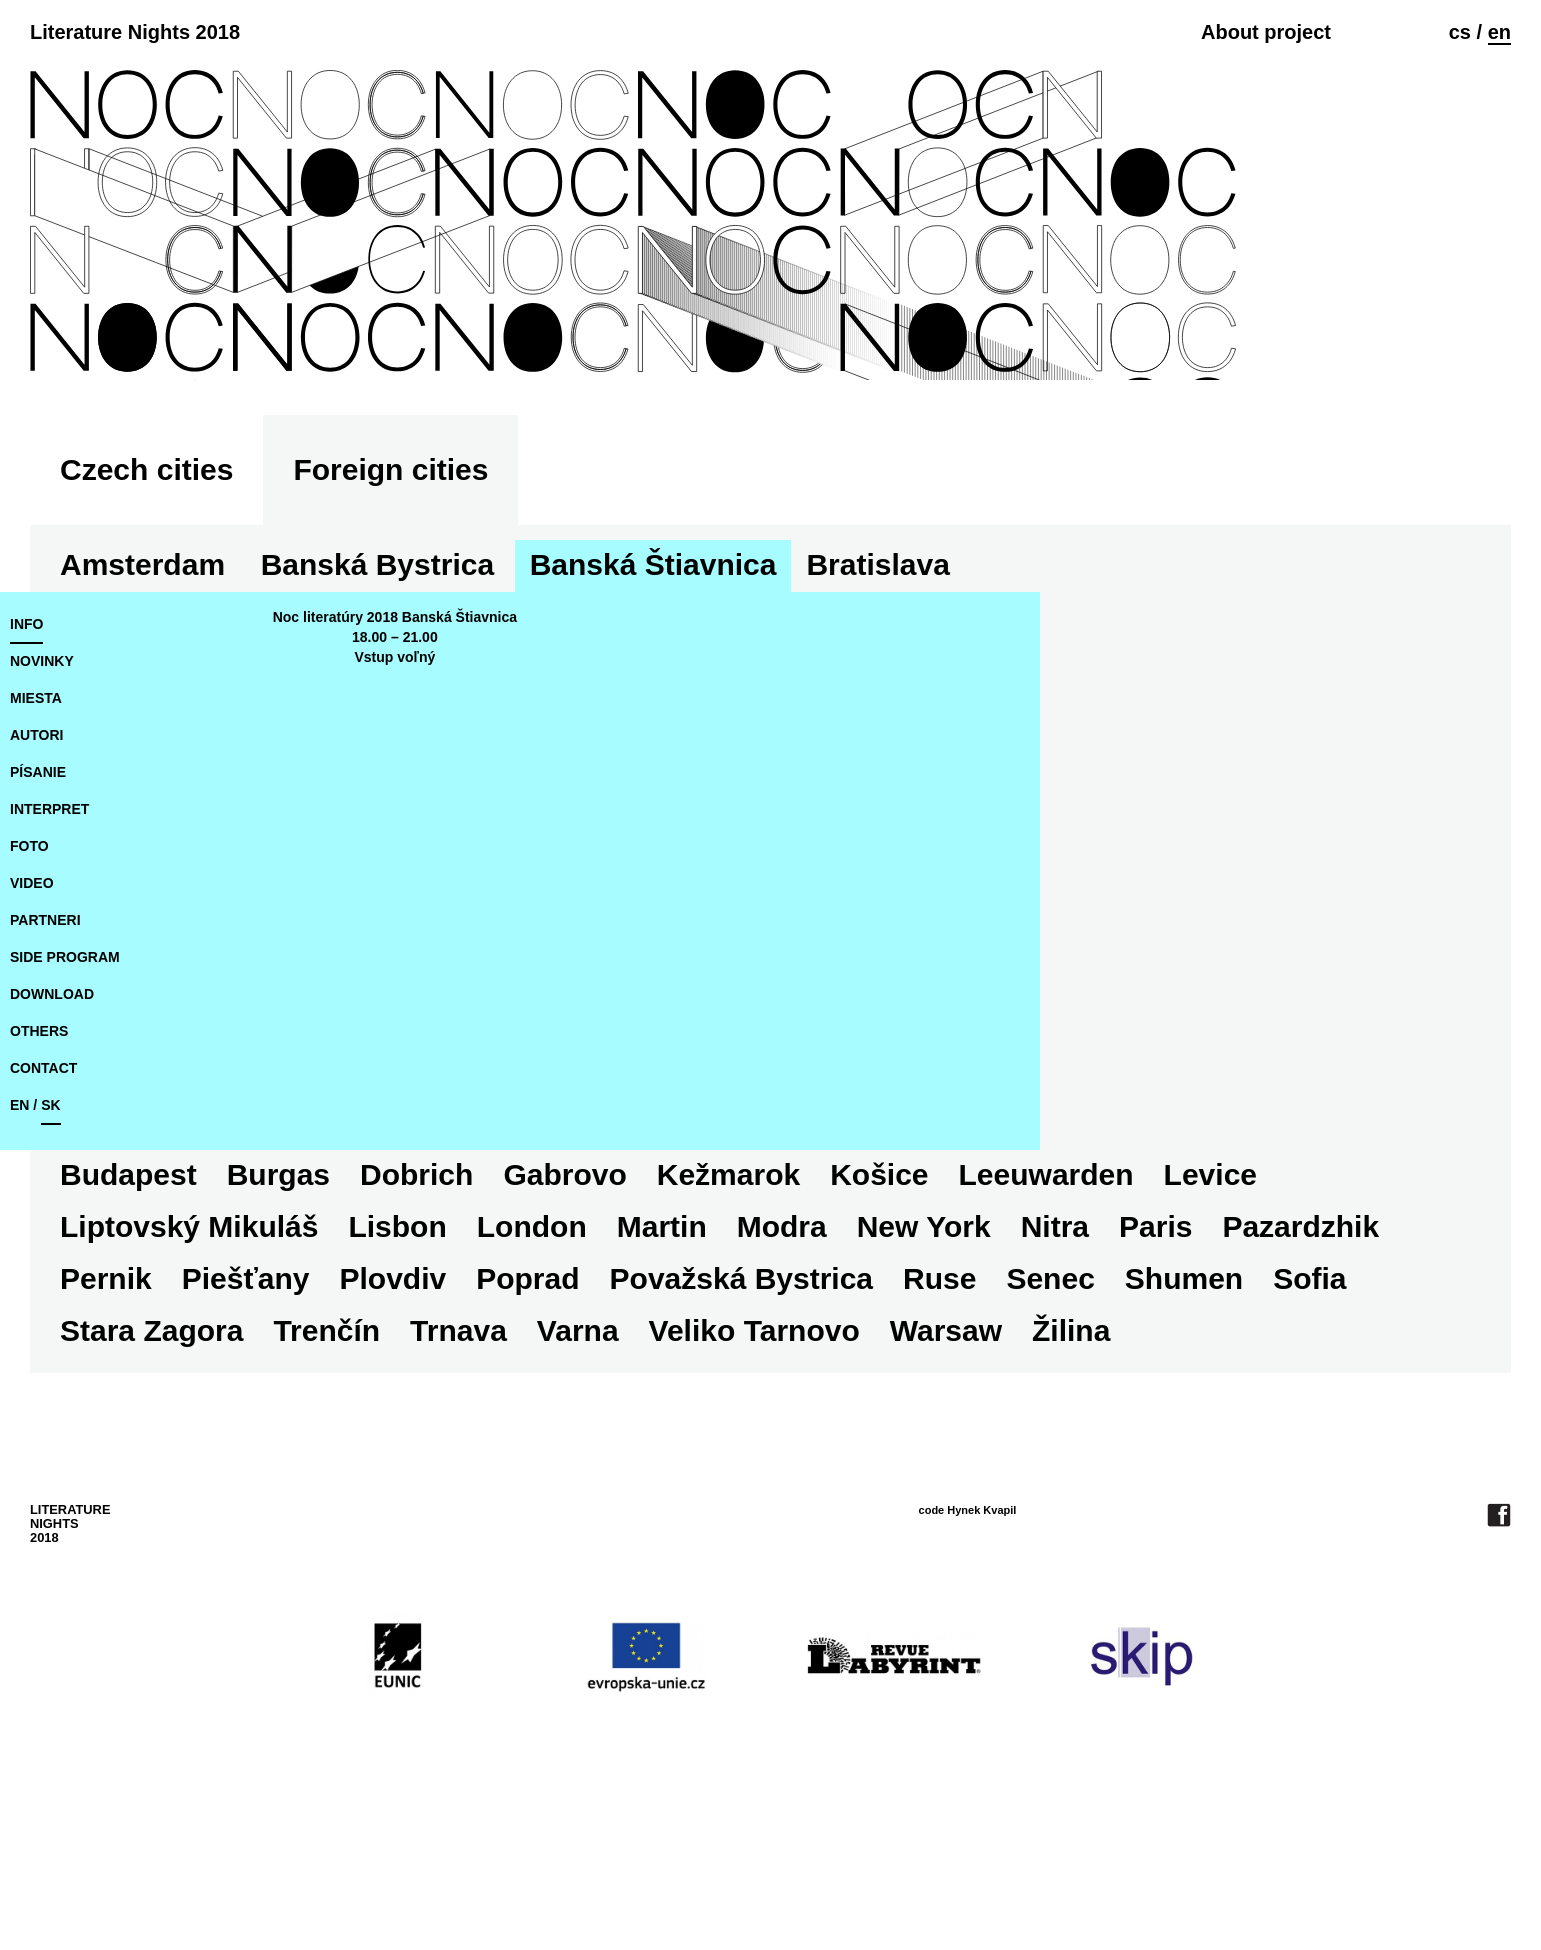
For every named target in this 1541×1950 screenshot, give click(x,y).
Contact (43, 1226)
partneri (45, 1078)
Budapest (1048, 722)
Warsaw (357, 1488)
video (32, 1041)
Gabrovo (121, 1332)
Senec (501, 1436)
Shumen (634, 1436)
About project (1266, 32)
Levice (766, 1332)
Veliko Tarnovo (165, 1488)
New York (367, 1384)
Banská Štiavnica (653, 722)
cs (1460, 32)
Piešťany (1038, 1384)
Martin (105, 1384)
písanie (38, 930)
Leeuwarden (602, 1332)
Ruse (390, 1436)
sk (50, 1263)
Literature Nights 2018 (135, 32)
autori (36, 893)
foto (29, 1004)
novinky (42, 819)
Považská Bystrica (192, 1436)
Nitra (498, 1384)
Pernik (898, 1384)
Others (39, 1189)
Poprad (1320, 1384)
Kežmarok (284, 1332)
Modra (225, 1384)
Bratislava (877, 722)
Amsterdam (142, 722)
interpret (49, 967)
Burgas (1198, 722)
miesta (36, 856)
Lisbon (1181, 1332)
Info (26, 782)
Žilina (482, 1488)
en (1499, 32)
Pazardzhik (744, 1384)
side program (65, 1115)
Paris (598, 1384)
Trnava (1225, 1436)
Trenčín (1093, 1436)
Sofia (760, 1436)
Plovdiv (1185, 1384)
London (1315, 1332)
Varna (1345, 1436)
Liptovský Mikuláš (973, 1332)
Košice (436, 1332)
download (52, 1152)
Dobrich (1336, 722)
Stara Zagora (918, 1436)
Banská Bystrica (377, 722)
